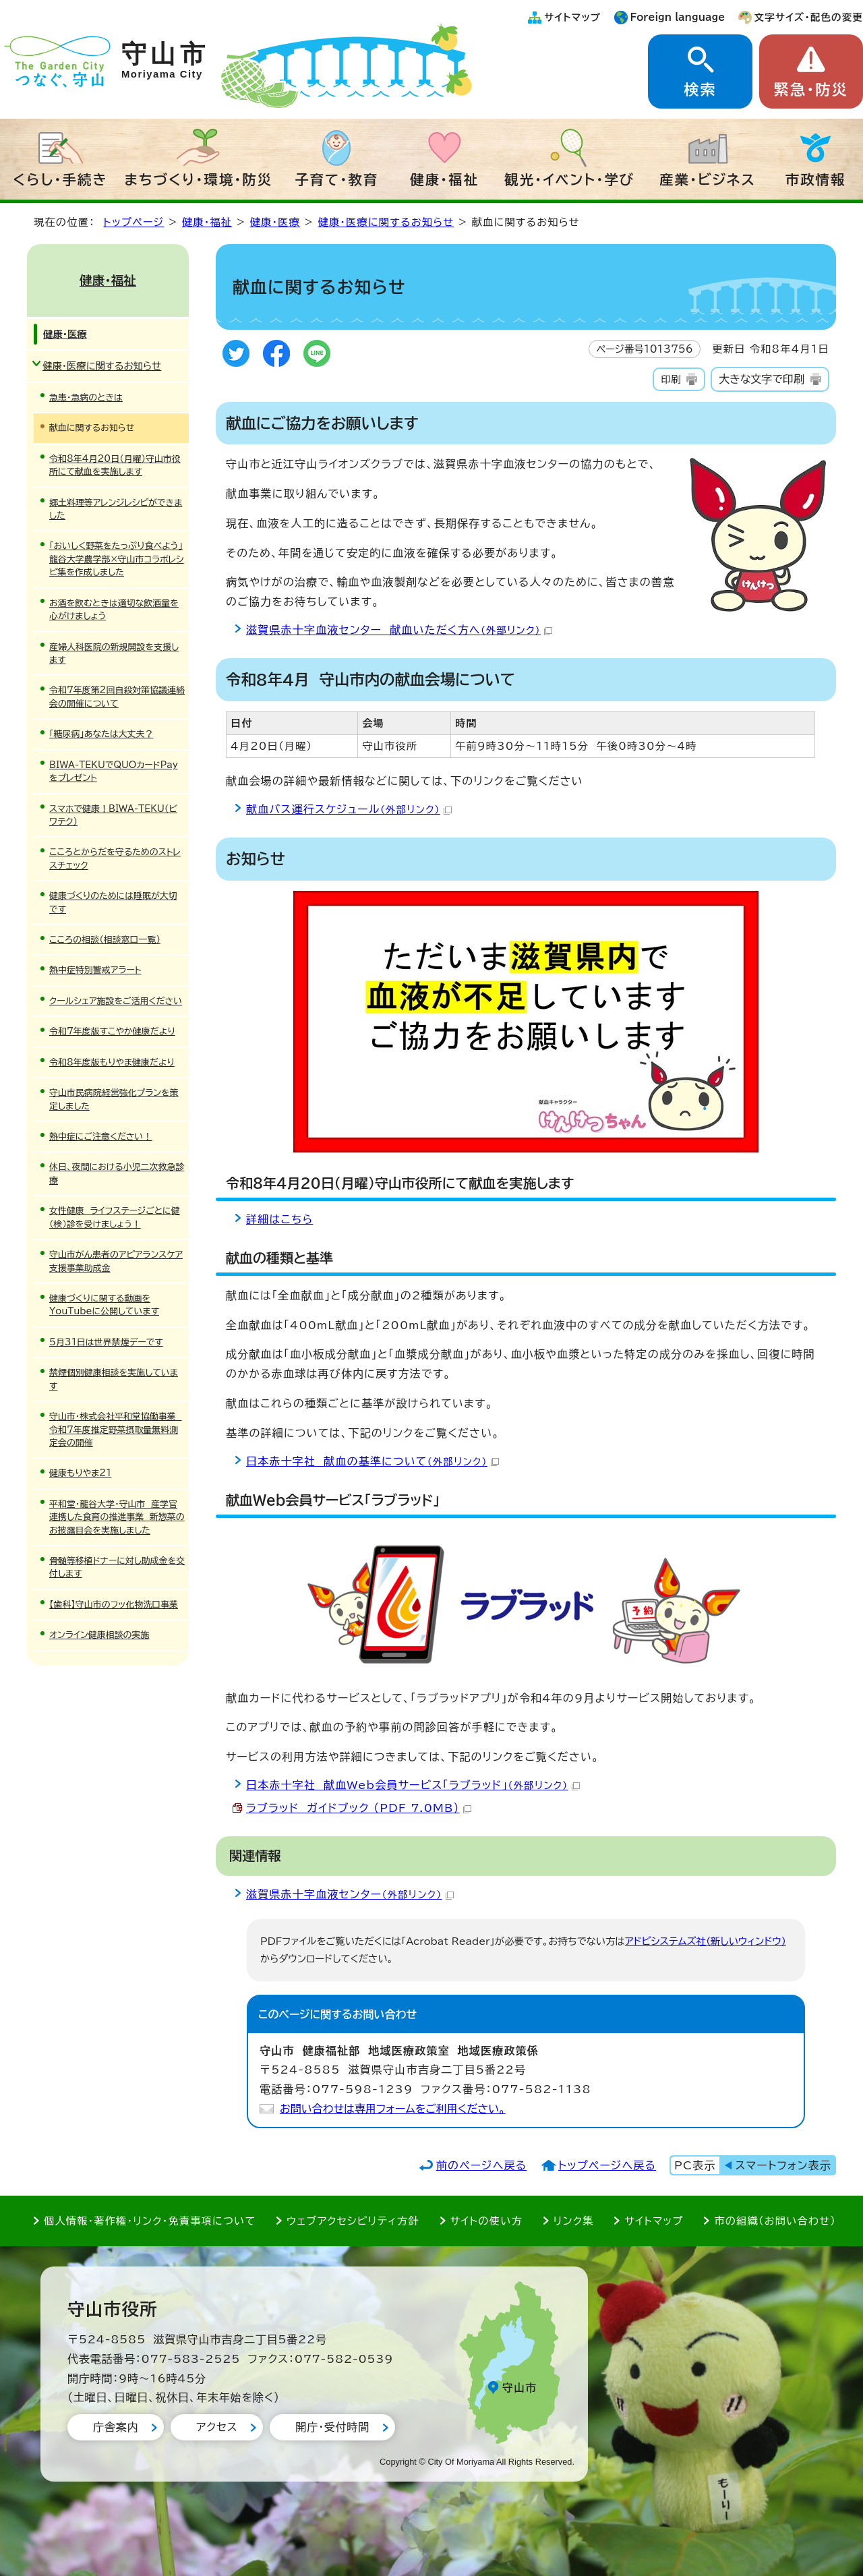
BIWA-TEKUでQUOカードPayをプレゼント (113, 771)
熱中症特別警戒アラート (95, 970)
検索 (700, 89)
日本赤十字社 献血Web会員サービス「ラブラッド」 (413, 1785)
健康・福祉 (444, 179)
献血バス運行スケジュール (349, 809)
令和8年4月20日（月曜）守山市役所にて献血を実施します (115, 465)
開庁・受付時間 (332, 2427)
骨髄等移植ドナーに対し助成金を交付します (117, 1567)
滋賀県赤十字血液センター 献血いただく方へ (399, 629)
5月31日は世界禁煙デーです (106, 1342)
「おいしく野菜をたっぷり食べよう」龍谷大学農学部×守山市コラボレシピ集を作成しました (116, 559)
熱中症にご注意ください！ (100, 1136)
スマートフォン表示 (783, 2165)
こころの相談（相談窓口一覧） (104, 939)
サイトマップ (572, 17)
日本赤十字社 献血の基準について (372, 1461)
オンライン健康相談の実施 (99, 1635)
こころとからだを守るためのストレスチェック (115, 858)
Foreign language (677, 17)
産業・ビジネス (707, 179)
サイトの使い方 (486, 2221)
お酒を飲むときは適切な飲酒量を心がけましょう (114, 609)
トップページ (133, 222)
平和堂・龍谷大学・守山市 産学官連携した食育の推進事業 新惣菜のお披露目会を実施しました (117, 1517)
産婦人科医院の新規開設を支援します (114, 653)
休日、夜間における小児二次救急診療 (116, 1173)
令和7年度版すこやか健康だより (112, 1031)
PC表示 (694, 2165)
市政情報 (815, 179)
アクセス (216, 2427)
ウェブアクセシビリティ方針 (353, 2221)
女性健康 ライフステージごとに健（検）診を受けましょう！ (114, 1217)
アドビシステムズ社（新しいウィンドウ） (705, 1941)
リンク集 (574, 2221)
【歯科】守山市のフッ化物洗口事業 (113, 1604)
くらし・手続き (60, 179)
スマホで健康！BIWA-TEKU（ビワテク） (113, 815)
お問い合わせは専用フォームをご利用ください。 (393, 2108)
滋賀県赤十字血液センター (350, 1894)
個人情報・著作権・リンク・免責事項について (150, 2221)
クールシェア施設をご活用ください (115, 1001)
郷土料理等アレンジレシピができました (115, 509)
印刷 (670, 379)
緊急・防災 (811, 89)
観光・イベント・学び (569, 179)
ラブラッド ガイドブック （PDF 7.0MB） (358, 1808)
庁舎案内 (115, 2427)
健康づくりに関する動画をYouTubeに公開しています (104, 1305)
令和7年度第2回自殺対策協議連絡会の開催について (117, 696)
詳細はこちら (279, 1219)
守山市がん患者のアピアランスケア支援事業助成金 (116, 1261)
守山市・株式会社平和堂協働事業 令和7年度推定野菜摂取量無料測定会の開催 (115, 1429)
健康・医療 (275, 222)
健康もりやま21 (80, 1473)
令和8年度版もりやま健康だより (112, 1062)
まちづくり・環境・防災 (199, 179)
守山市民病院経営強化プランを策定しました (114, 1099)
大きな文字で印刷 (761, 379)
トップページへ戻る (607, 2165)
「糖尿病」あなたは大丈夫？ (101, 734)
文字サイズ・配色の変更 (808, 17)
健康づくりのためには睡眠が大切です (113, 902)
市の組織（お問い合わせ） (775, 2221)
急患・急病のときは (86, 397)
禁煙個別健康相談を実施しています (113, 1379)
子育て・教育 (336, 179)
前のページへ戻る (481, 2165)
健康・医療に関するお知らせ (386, 222)
